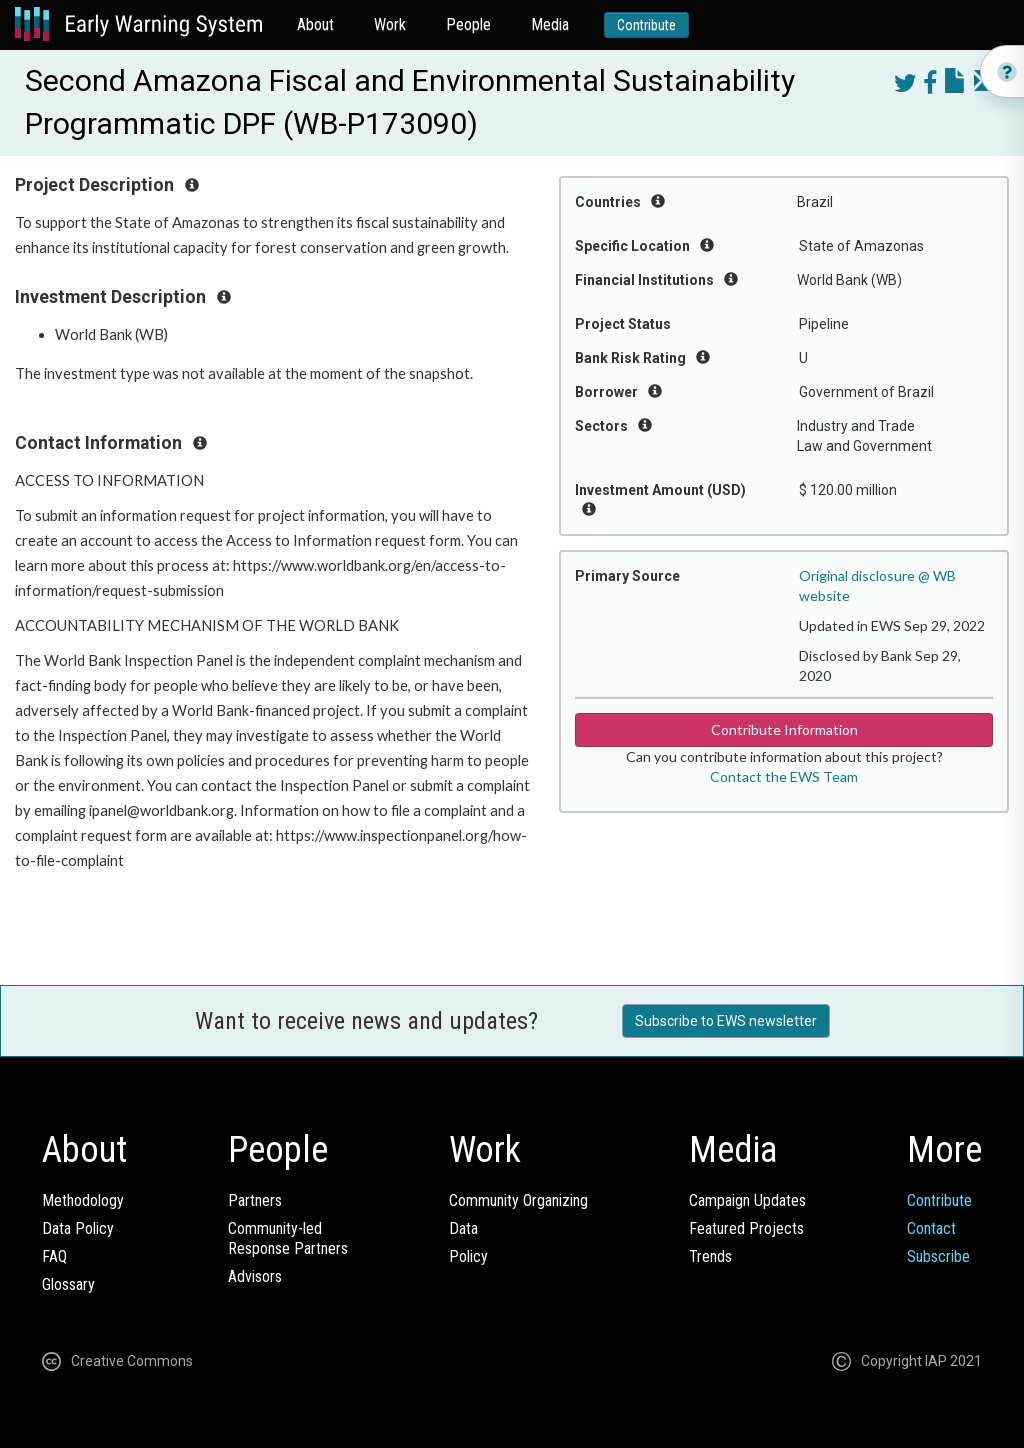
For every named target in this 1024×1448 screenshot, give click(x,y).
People (468, 24)
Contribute (646, 25)
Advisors (255, 1276)
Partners (255, 1200)
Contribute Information (784, 729)
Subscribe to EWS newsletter (726, 1021)
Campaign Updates (747, 1200)
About (315, 24)
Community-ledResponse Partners (288, 1238)
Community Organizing (518, 1200)
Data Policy (78, 1228)
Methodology (83, 1200)
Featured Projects (746, 1228)
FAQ (54, 1256)
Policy (468, 1256)
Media (550, 24)
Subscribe (938, 1256)
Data (463, 1228)
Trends (710, 1256)
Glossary (68, 1284)
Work (390, 24)
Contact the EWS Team (784, 776)
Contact (931, 1228)
